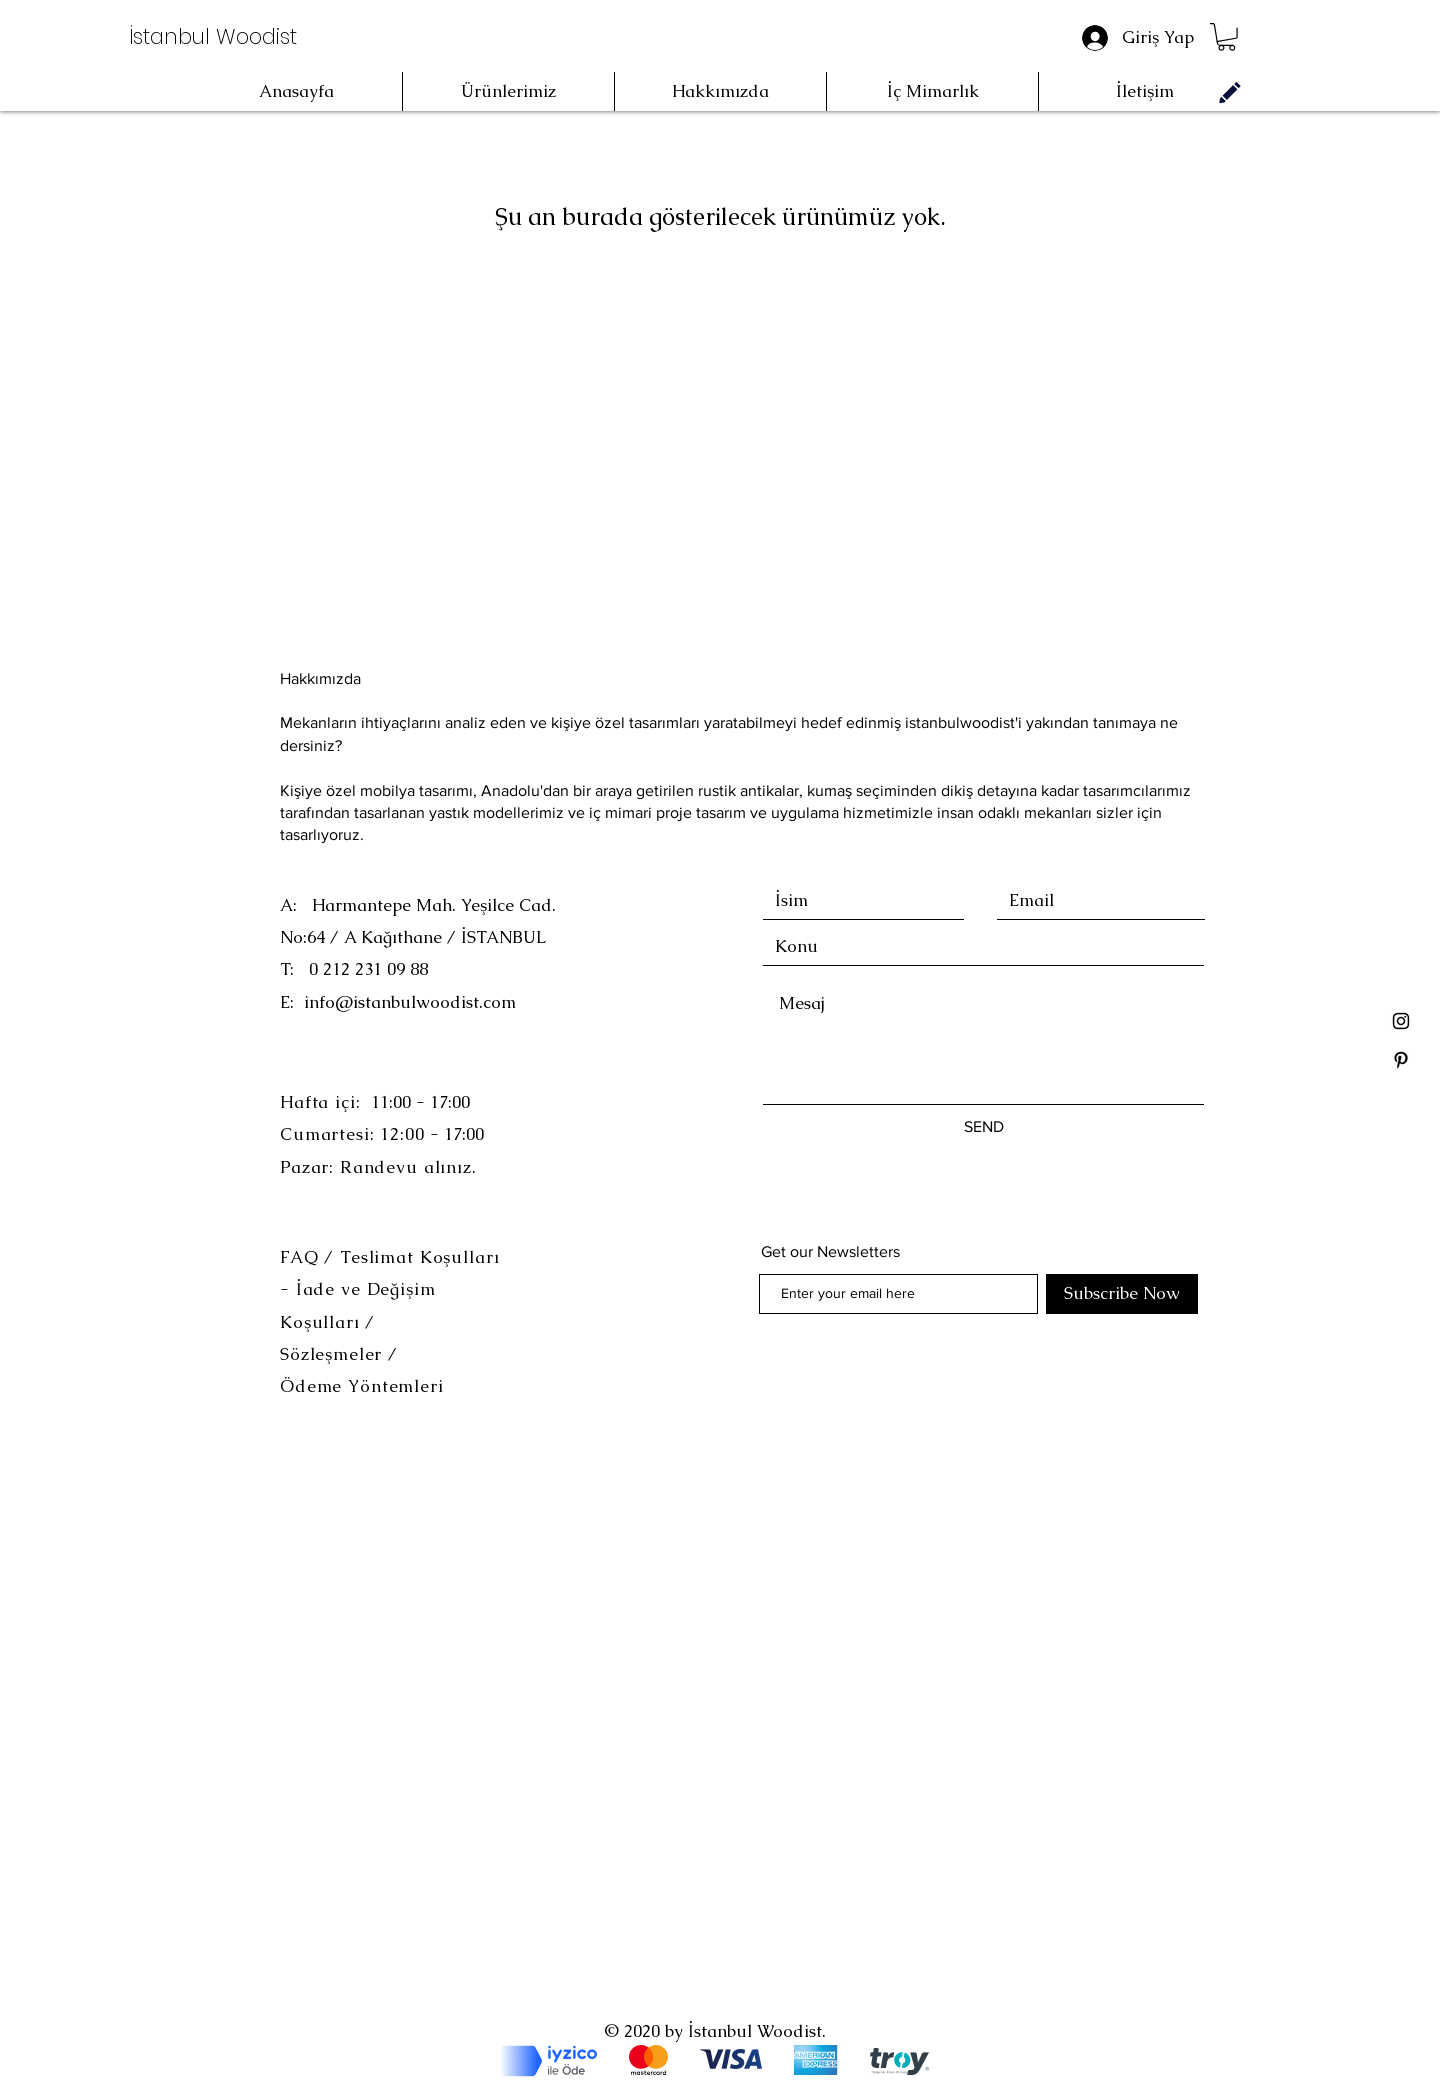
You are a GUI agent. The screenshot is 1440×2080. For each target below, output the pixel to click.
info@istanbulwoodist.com (410, 1002)
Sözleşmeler (334, 1354)
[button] (1226, 37)
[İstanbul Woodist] (214, 37)
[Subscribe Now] (1122, 1294)
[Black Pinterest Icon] (1401, 1060)
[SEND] (984, 1127)
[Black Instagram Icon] (1401, 1021)
